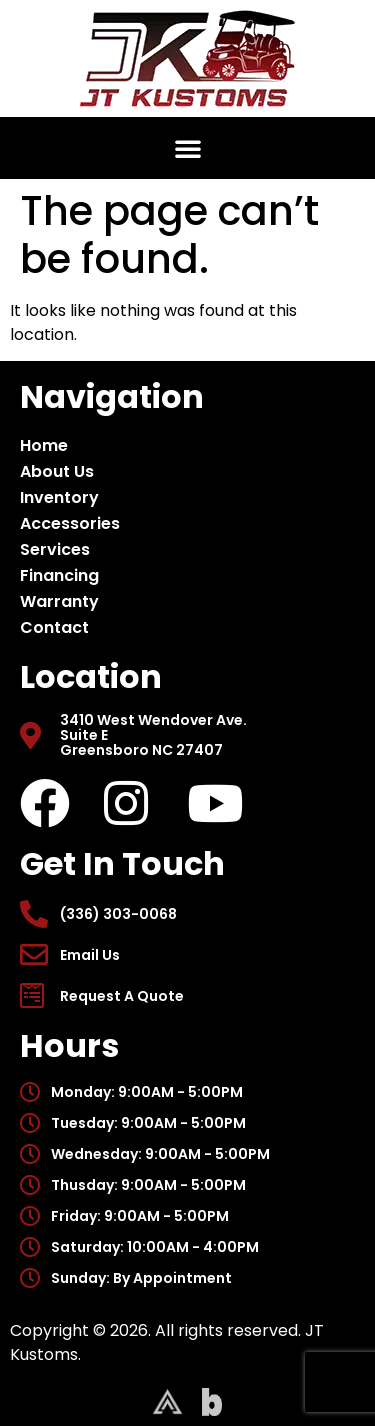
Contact (54, 627)
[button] (188, 148)
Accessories (75, 523)
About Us (62, 471)
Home (44, 445)
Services (55, 549)
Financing (59, 575)
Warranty (59, 601)
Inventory (64, 497)
